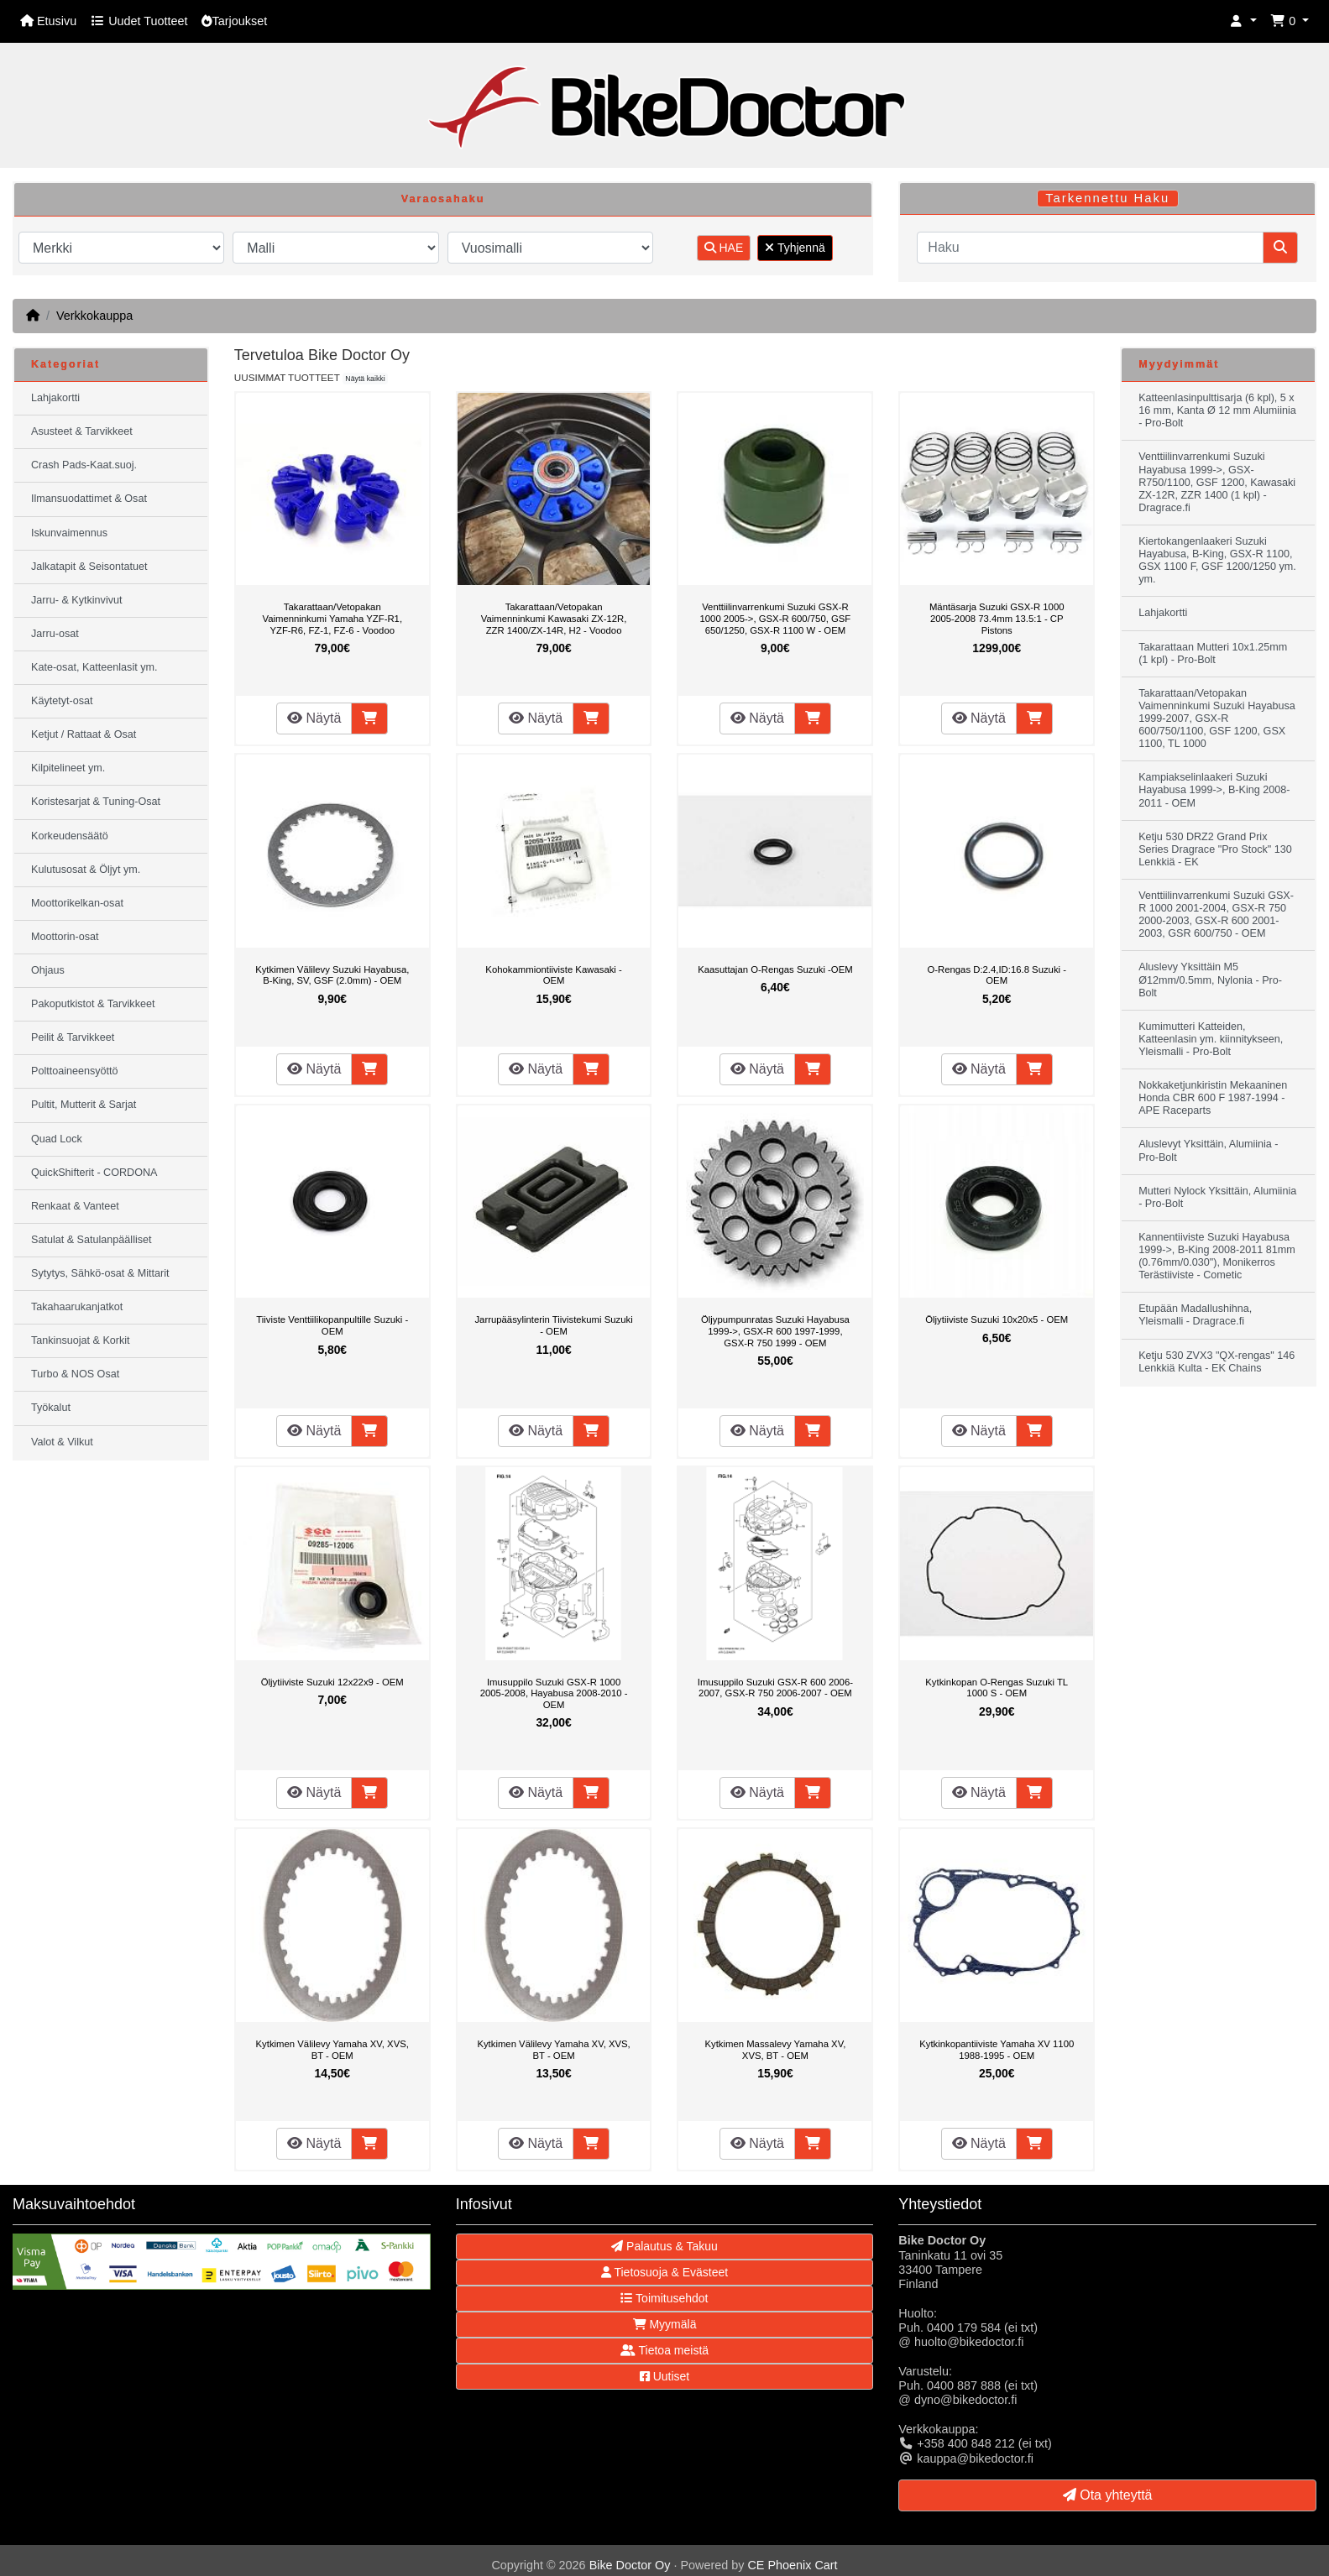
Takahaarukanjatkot (77, 1307)
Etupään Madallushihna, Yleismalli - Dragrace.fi (1195, 1315)
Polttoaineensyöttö (74, 1071)
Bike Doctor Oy (630, 2565)
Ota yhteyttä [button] (1108, 2495)
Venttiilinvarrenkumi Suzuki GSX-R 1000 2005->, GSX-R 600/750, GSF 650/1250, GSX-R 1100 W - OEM (775, 618)
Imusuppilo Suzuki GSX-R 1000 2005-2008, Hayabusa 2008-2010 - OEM (554, 1693)
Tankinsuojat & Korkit (80, 1340)
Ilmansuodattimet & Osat (89, 498)
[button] (1243, 21)
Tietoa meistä (664, 2350)
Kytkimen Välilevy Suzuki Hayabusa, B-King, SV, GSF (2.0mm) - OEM (332, 975)
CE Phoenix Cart (792, 2565)
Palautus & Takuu (664, 2246)
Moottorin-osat (65, 937)
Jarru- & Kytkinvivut (76, 600)
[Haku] (1090, 248)
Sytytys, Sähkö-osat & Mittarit (100, 1273)
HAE (724, 247)
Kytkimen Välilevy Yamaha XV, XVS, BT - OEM (332, 2050)
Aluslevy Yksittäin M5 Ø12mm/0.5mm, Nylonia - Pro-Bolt (1210, 979)
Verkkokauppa (94, 315)
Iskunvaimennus (69, 533)
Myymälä (665, 2324)
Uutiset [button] (664, 2376)
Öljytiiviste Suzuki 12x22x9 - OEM (332, 1682)
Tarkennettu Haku (1107, 198)
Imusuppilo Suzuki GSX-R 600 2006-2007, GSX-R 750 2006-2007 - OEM (775, 1688)
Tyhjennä (794, 247)
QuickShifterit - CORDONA (94, 1172)
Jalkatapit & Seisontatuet (89, 566)
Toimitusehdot (664, 2298)
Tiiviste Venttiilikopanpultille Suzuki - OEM (332, 1325)
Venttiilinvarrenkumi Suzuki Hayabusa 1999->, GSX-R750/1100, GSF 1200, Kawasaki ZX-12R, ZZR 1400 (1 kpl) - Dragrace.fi (1216, 482)
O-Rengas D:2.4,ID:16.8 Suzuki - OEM (996, 975)
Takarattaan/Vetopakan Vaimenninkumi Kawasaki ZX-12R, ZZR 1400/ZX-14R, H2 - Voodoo (554, 618)
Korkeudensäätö (69, 836)
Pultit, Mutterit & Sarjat (83, 1104)
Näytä (314, 718)
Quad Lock (56, 1139)
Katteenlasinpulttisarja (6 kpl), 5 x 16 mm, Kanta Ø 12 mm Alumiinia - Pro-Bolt (1217, 410)
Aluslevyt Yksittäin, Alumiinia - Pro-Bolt (1208, 1150)
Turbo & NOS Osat (75, 1374)
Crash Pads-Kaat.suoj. (84, 465)
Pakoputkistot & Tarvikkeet (92, 1004)
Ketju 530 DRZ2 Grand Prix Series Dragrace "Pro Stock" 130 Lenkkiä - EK (1215, 849)
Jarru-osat (55, 634)
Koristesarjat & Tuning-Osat (95, 801)
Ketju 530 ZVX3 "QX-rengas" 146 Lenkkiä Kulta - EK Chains (1216, 1362)
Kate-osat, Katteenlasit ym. (94, 667)
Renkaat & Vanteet (75, 1206)
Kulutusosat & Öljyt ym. (85, 869)
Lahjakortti (55, 398)
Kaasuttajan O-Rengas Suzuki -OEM (775, 969)
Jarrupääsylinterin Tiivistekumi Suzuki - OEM (553, 1325)
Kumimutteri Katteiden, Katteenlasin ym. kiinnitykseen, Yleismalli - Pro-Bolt (1210, 1039)
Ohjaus (48, 970)
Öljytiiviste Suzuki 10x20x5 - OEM (996, 1319)
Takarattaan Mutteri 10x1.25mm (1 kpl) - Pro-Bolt (1212, 653)
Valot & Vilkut (62, 1442)
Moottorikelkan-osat (77, 903)
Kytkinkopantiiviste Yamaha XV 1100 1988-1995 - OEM (996, 2050)
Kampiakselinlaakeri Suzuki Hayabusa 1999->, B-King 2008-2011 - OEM (1214, 789)
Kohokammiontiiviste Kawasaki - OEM (553, 975)
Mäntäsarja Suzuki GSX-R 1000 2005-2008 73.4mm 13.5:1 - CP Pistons (997, 618)
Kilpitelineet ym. (68, 768)
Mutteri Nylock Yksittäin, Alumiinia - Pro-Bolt (1217, 1197)
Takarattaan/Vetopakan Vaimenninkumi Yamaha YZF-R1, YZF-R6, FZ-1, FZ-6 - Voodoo (332, 618)
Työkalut (51, 1407)
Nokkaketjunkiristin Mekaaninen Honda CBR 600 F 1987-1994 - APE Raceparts (1212, 1097)
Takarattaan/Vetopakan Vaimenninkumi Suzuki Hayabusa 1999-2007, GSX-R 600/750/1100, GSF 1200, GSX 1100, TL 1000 (1216, 718)
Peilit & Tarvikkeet (72, 1037)
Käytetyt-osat (62, 701)
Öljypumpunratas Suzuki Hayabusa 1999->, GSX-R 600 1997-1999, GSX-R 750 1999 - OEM (775, 1330)
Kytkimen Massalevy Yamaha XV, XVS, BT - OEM (774, 2050)
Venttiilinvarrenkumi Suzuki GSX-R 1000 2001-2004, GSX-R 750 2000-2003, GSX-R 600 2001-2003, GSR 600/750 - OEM (1216, 914)
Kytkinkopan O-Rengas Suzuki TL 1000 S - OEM (996, 1688)
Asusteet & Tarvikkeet (82, 431)
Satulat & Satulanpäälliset (91, 1240)
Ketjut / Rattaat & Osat (83, 734)
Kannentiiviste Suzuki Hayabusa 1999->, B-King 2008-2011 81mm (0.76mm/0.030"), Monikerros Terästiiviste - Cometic (1216, 1256)
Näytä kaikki (365, 378)
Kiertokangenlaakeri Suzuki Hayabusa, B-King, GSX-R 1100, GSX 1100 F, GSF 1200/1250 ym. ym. (1217, 560)
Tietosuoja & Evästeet (664, 2272)
